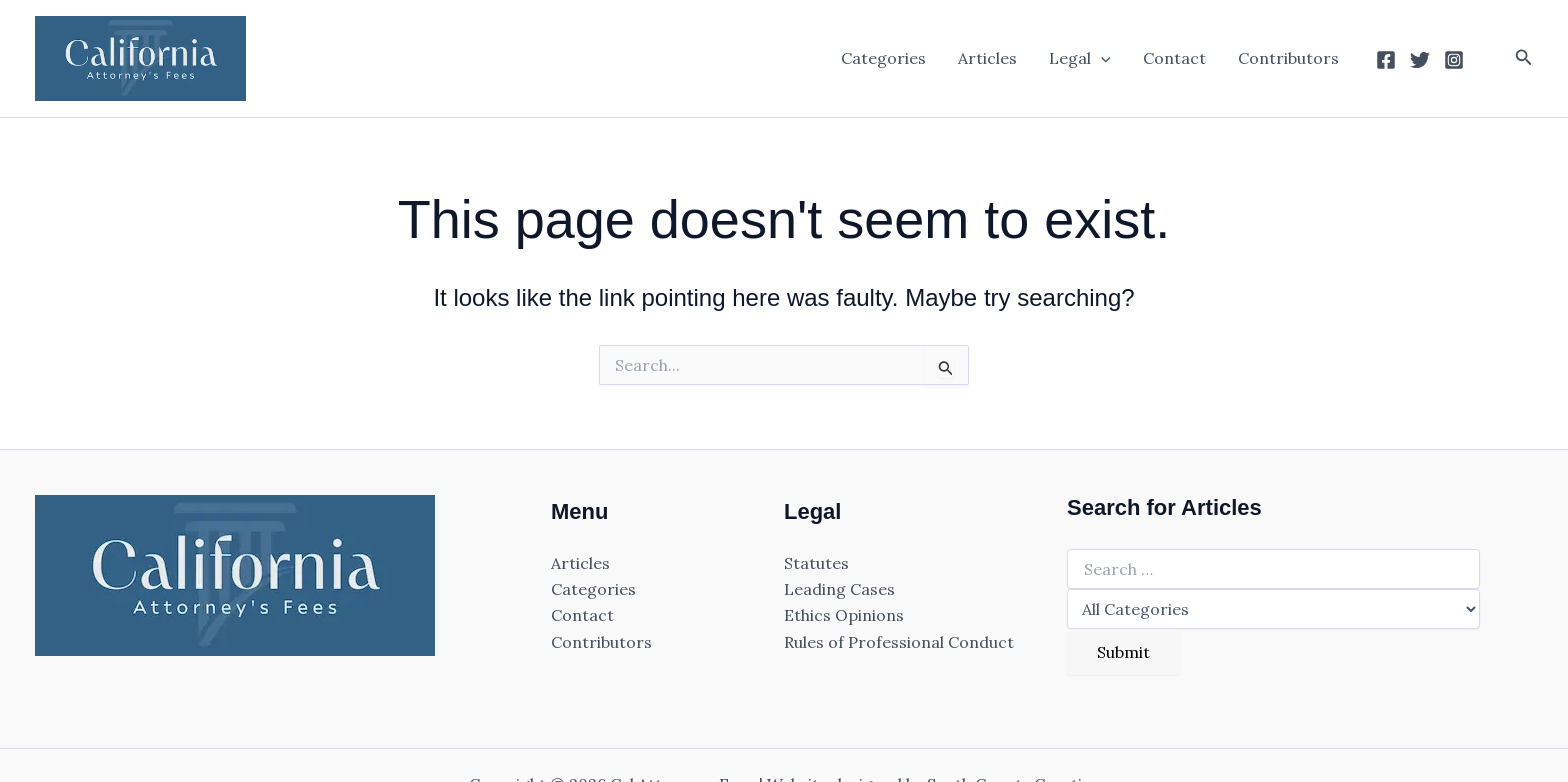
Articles (987, 58)
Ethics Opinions (844, 615)
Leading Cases (839, 589)
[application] (1101, 58)
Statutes (816, 563)
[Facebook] (1386, 60)
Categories (883, 58)
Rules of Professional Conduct (899, 642)
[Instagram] (1454, 60)
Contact (1174, 58)
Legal (1080, 58)
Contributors (1288, 58)
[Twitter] (1420, 60)
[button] (1524, 58)
